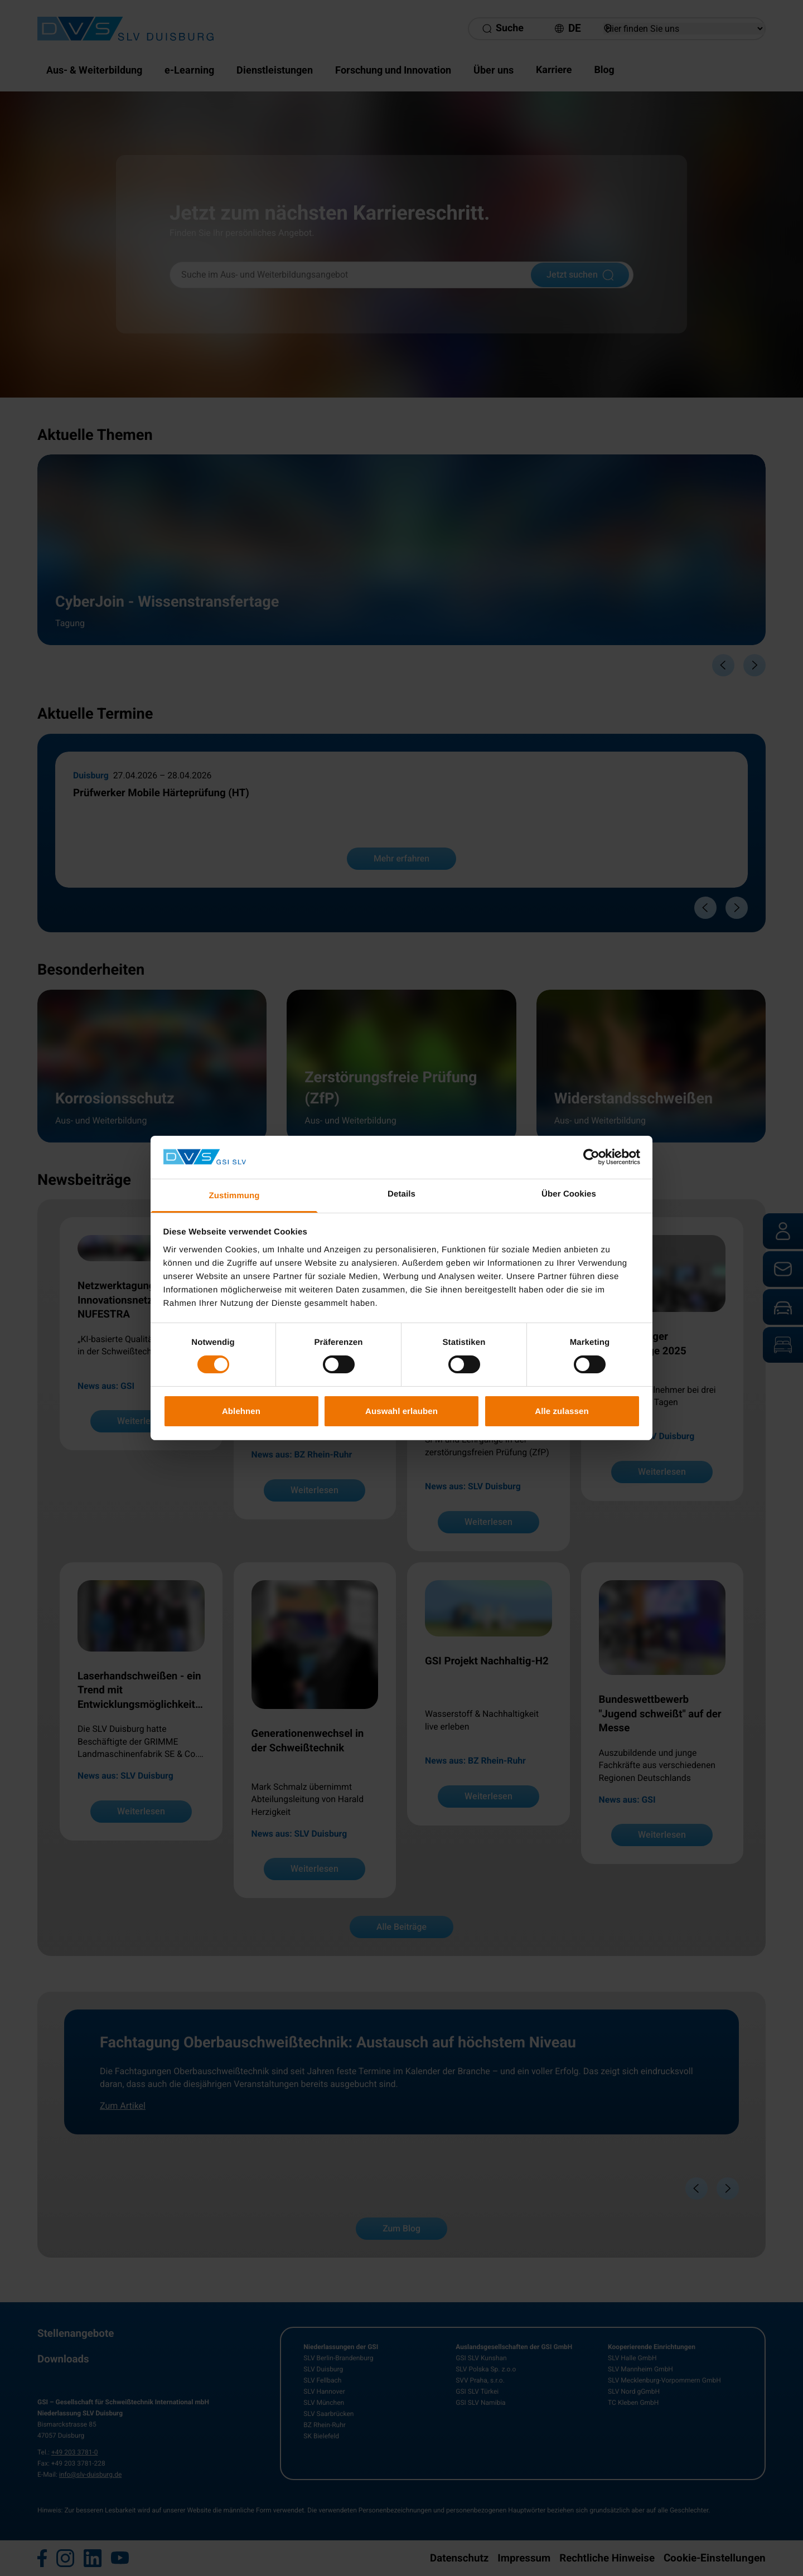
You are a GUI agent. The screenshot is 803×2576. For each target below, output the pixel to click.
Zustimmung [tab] (234, 1195)
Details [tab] (401, 1194)
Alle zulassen (561, 1411)
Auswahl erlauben (401, 1411)
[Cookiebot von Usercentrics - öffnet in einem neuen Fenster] (591, 1157)
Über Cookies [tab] (568, 1194)
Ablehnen (241, 1411)
